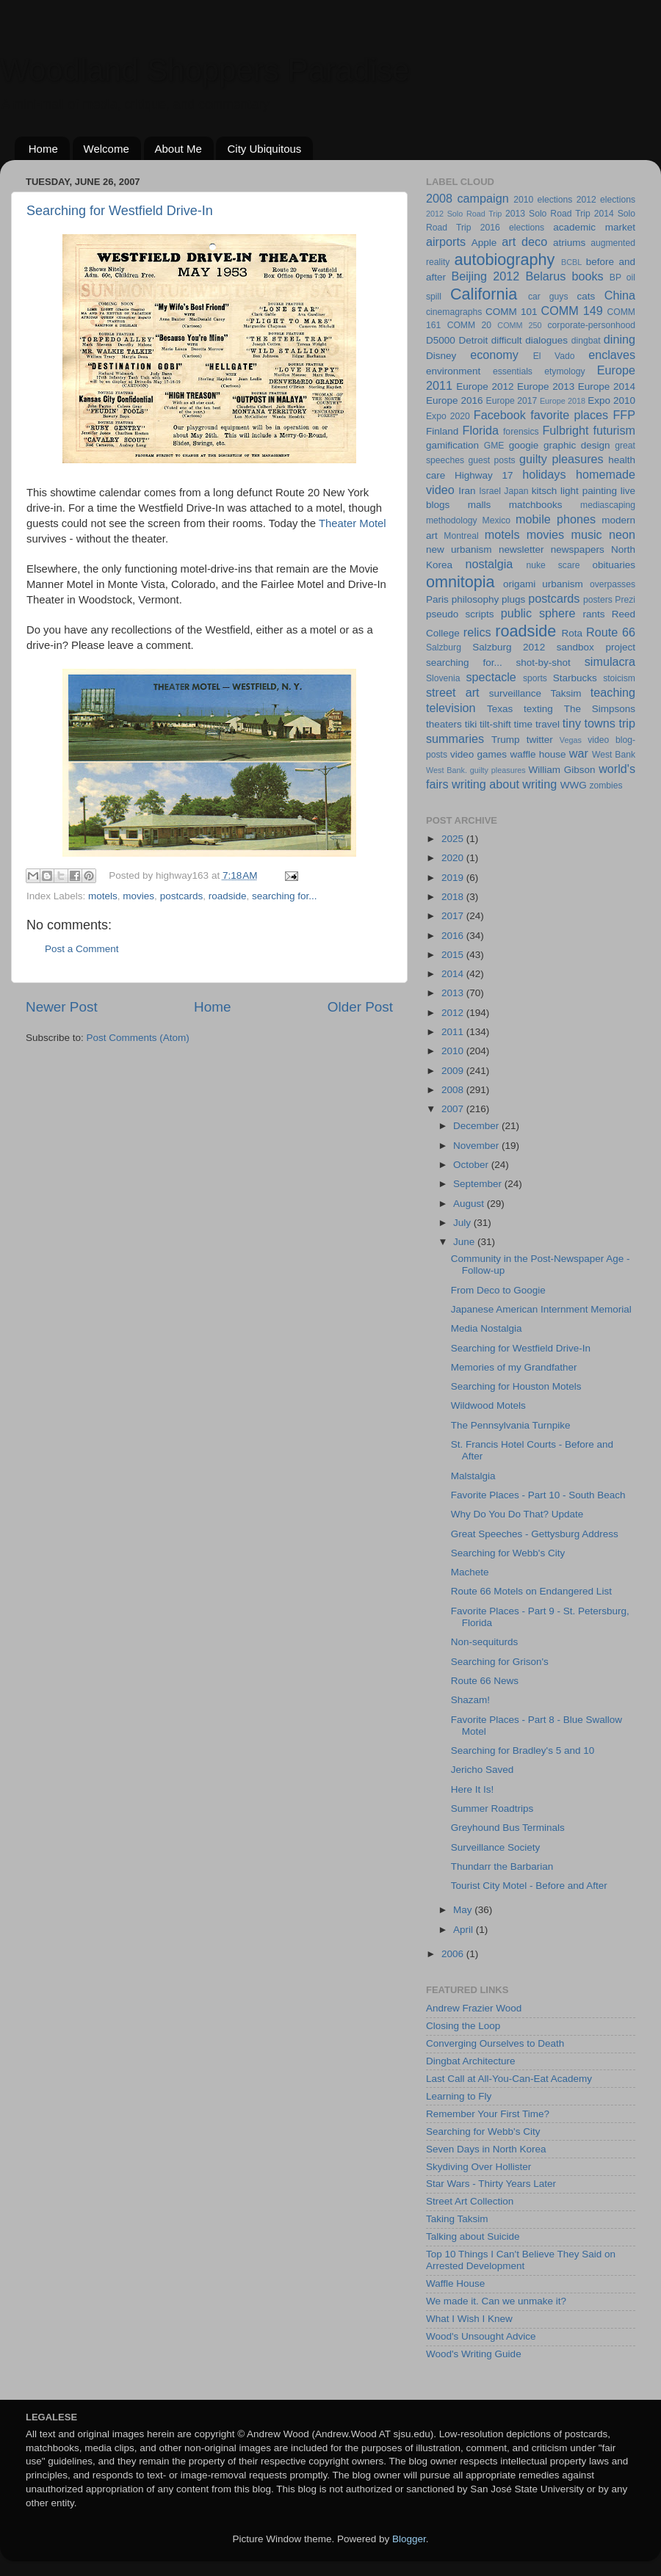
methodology (451, 520)
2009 (453, 1070)
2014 (453, 973)
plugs (513, 599)
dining (619, 339)
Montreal (461, 536)
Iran (466, 490)
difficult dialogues (529, 340)
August (470, 1203)
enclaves (611, 354)
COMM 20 (469, 325)
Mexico (496, 520)
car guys (548, 296)
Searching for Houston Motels (516, 1386)
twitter (540, 739)
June (465, 1241)
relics (477, 632)
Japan (516, 491)
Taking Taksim (457, 2218)
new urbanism (459, 549)
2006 (453, 1953)
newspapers (577, 549)
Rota (571, 633)
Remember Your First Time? (487, 2113)
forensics (521, 432)
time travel (537, 724)
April (464, 1929)
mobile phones (556, 519)
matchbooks (536, 504)
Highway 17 (484, 475)
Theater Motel (352, 523)
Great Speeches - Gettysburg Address (534, 1533)
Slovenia (443, 678)
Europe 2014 (606, 386)
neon (622, 534)
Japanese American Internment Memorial (541, 1309)
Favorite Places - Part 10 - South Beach (538, 1495)
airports (446, 241)
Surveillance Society (496, 1847)
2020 (453, 857)
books (587, 276)
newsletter (521, 549)
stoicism (619, 678)
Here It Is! (472, 1789)
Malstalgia (473, 1475)
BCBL (571, 262)
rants (593, 614)
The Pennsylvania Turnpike (511, 1425)
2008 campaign (467, 198)
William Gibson (562, 769)
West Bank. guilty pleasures (476, 770)
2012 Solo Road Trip (464, 213)
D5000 (440, 340)
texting (538, 708)
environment (453, 371)
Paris (437, 599)
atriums (569, 242)
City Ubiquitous (264, 148)
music (586, 534)
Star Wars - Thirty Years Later (491, 2183)
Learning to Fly (458, 2096)
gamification (452, 445)
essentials (512, 371)
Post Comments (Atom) (138, 1037)
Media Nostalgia (486, 1328)
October (472, 1164)
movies (138, 895)
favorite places (569, 414)
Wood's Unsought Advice (480, 2336)
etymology (564, 371)
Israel (490, 491)
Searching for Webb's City (508, 1553)
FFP (624, 414)
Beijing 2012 (485, 276)
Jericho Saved (482, 1769)
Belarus (545, 276)
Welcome (106, 148)
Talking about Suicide (473, 2236)
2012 (453, 1012)
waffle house (538, 754)
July (463, 1222)
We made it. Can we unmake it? (496, 2301)
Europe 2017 (512, 401)
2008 (453, 1089)
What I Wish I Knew (469, 2318)
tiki (471, 724)
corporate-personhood (591, 325)
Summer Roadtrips (492, 1808)
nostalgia (489, 563)
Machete (470, 1572)
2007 (453, 1108)
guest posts (491, 460)
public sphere (538, 613)
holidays (544, 474)
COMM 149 (572, 310)
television (451, 707)
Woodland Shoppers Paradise (204, 70)
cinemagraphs (454, 312)
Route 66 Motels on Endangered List (531, 1591)
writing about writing (504, 784)
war (578, 753)
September (479, 1183)
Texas (500, 708)
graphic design (576, 445)
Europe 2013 (545, 386)
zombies (605, 785)
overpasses (612, 584)
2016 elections (512, 227)
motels (103, 895)
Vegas (571, 740)
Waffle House (455, 2283)
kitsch (544, 490)
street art (453, 692)
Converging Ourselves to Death (495, 2043)
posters (598, 600)
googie (524, 445)
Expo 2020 (448, 416)
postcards (181, 895)
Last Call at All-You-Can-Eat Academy (509, 2078)
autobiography (504, 259)
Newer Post (62, 1007)
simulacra (610, 661)
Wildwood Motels (488, 1405)
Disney (441, 355)
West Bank (613, 755)
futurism (614, 430)
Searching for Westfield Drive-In (119, 210)
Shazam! (470, 1699)
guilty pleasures (561, 458)
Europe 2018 (562, 400)
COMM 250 (519, 325)
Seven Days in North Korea (486, 2149)
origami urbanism (543, 583)
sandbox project (596, 647)
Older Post (360, 1007)
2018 (453, 896)
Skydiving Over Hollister (478, 2166)
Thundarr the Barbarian (502, 1866)
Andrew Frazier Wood (473, 2008)
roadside (228, 895)
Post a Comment (82, 948)
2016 (453, 935)
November (477, 1145)
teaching (612, 692)
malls (479, 504)
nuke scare (552, 565)
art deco (524, 241)
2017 (453, 915)
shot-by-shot (543, 662)
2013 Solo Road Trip (547, 213)
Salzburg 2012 (508, 647)
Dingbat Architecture (471, 2061)
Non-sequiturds (485, 1641)
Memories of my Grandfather (514, 1367)
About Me (178, 148)
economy (494, 354)
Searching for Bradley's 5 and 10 (522, 1750)
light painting (588, 490)
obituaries (613, 564)
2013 (453, 992)
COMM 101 (511, 311)
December (477, 1125)
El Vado (554, 356)
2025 (453, 838)
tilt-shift (495, 724)
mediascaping (607, 505)
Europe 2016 (454, 400)
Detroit (473, 340)
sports (535, 678)
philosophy (475, 599)
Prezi (625, 600)
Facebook (500, 414)
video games (478, 754)
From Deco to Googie (498, 1290)
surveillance (515, 693)
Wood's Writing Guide (473, 2353)
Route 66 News (485, 1680)
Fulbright (565, 430)
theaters (444, 724)
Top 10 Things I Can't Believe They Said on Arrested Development (520, 2260)
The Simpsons (599, 708)
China (619, 295)
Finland (442, 431)
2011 (453, 1031)
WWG (573, 785)
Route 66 (610, 632)
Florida (481, 430)
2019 (453, 877)
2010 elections (542, 200)
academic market (594, 227)
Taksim (565, 693)
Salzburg (443, 647)
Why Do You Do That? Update (517, 1514)
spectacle (491, 676)
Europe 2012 (484, 386)
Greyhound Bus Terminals (508, 1827)
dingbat (586, 340)
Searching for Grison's (500, 1661)
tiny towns (589, 723)
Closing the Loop (463, 2025)
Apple (484, 242)
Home (43, 148)
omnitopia (460, 582)
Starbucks (575, 677)
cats (586, 296)
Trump (505, 739)
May (463, 1909)
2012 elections (606, 200)
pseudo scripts (460, 614)
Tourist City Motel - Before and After (529, 1885)
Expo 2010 (611, 400)
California (483, 294)
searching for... (284, 895)
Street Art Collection (469, 2201)
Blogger (409, 2538)
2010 (453, 1050)
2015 (453, 954)
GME (494, 445)
